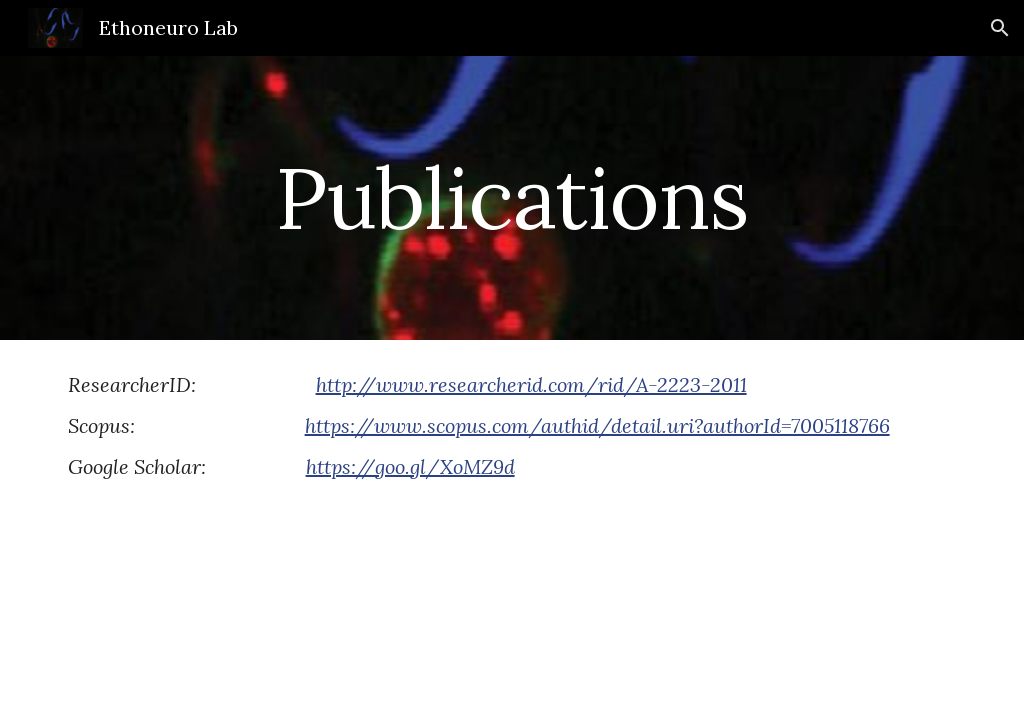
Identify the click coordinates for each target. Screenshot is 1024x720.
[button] (1000, 28)
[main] (511, 197)
